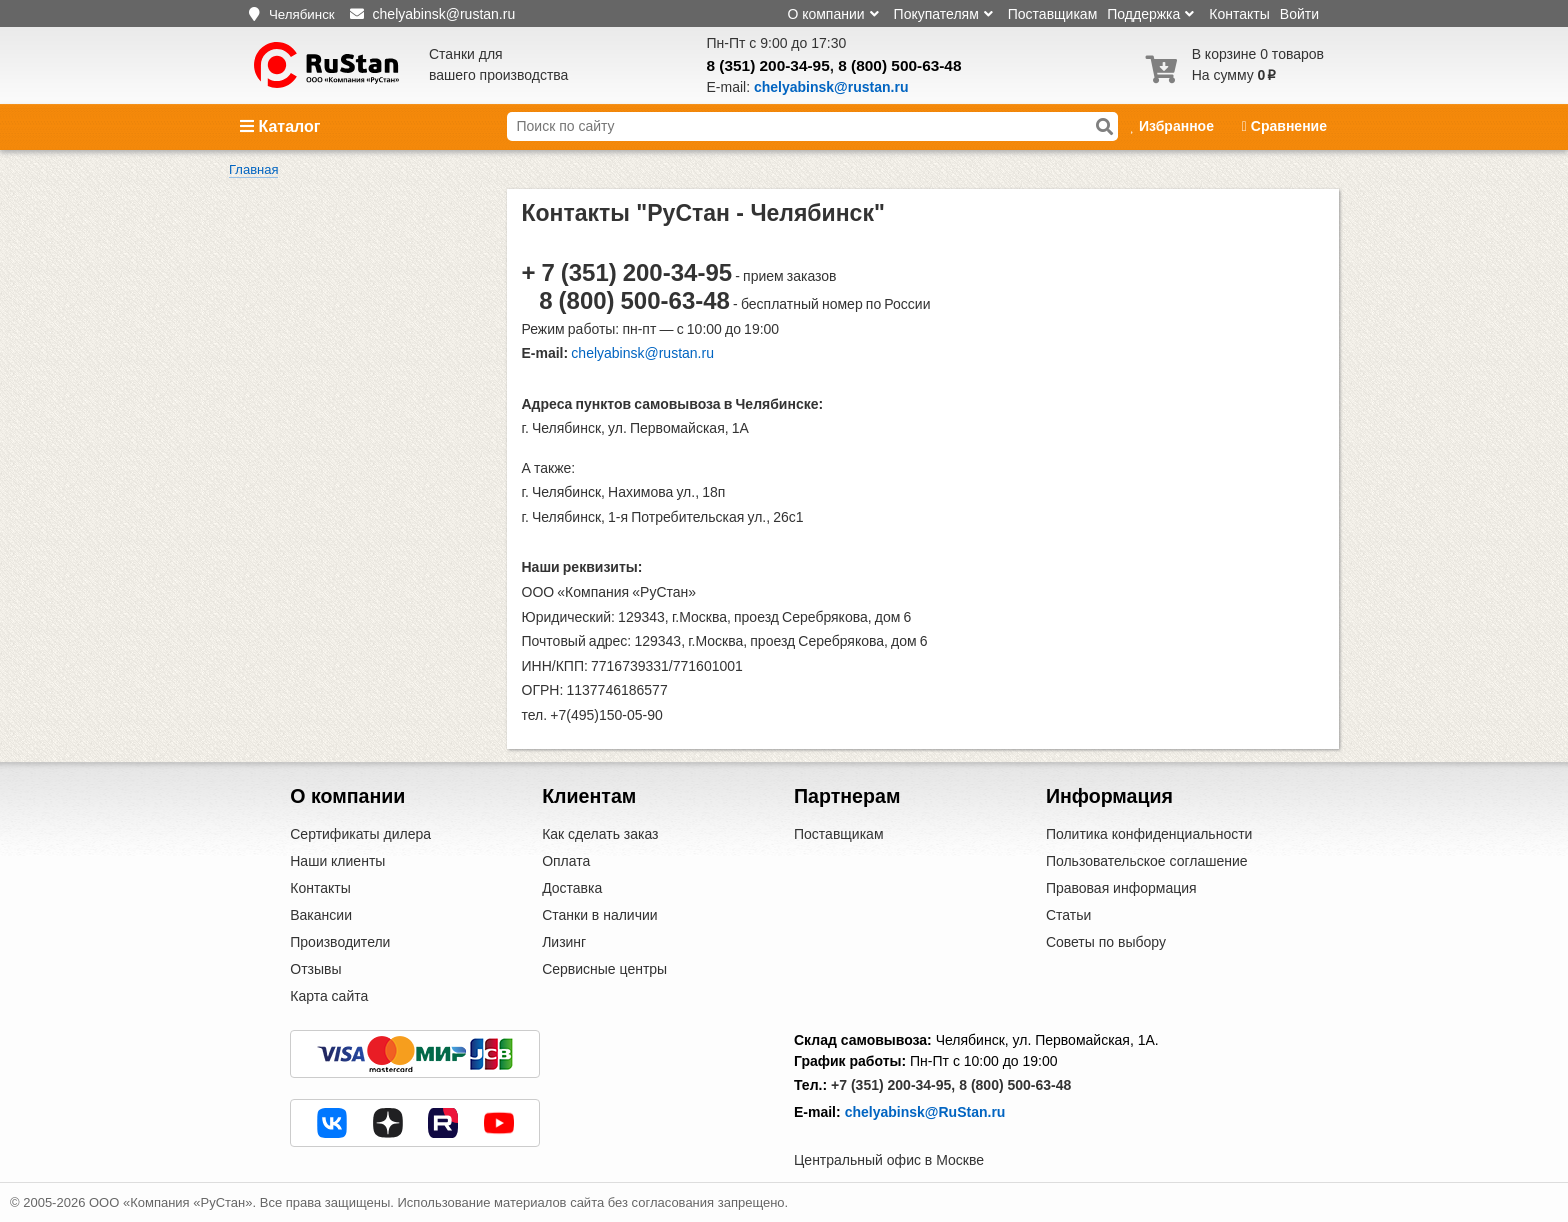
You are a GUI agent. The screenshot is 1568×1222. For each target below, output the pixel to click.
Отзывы (315, 969)
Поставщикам (1053, 14)
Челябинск (302, 14)
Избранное (1173, 126)
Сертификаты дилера (360, 834)
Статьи (1068, 915)
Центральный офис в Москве (889, 1160)
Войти (1299, 14)
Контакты (1239, 14)
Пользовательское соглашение (1147, 861)
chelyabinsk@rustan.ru (642, 353)
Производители (340, 942)
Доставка (572, 888)
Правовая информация (1121, 888)
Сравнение (1284, 126)
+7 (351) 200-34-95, (893, 1085)
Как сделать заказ (600, 834)
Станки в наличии (600, 915)
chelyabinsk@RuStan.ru (925, 1112)
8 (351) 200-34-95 (768, 65)
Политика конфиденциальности (1149, 834)
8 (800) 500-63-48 (899, 65)
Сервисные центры (604, 969)
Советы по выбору (1106, 942)
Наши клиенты (337, 861)
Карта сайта (329, 996)
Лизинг (564, 942)
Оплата (566, 861)
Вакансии (321, 915)
